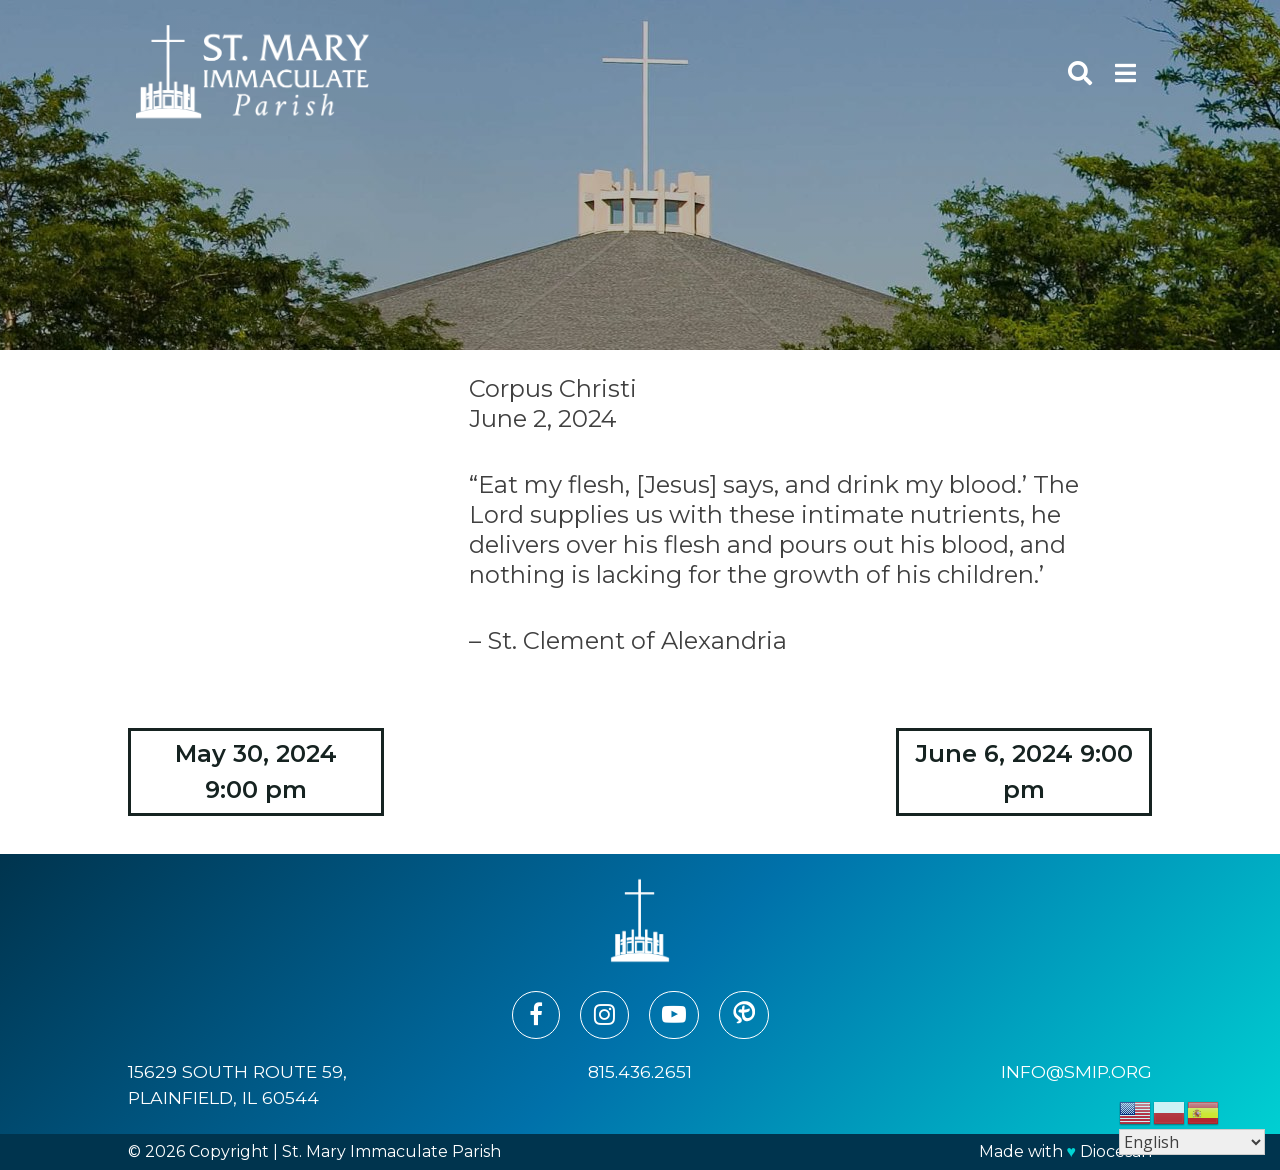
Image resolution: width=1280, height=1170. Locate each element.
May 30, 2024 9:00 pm (256, 771)
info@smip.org (1076, 1071)
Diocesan (1116, 1151)
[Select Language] (1192, 1142)
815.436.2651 (640, 1071)
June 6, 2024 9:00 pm (1024, 771)
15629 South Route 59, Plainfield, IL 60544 (237, 1084)
